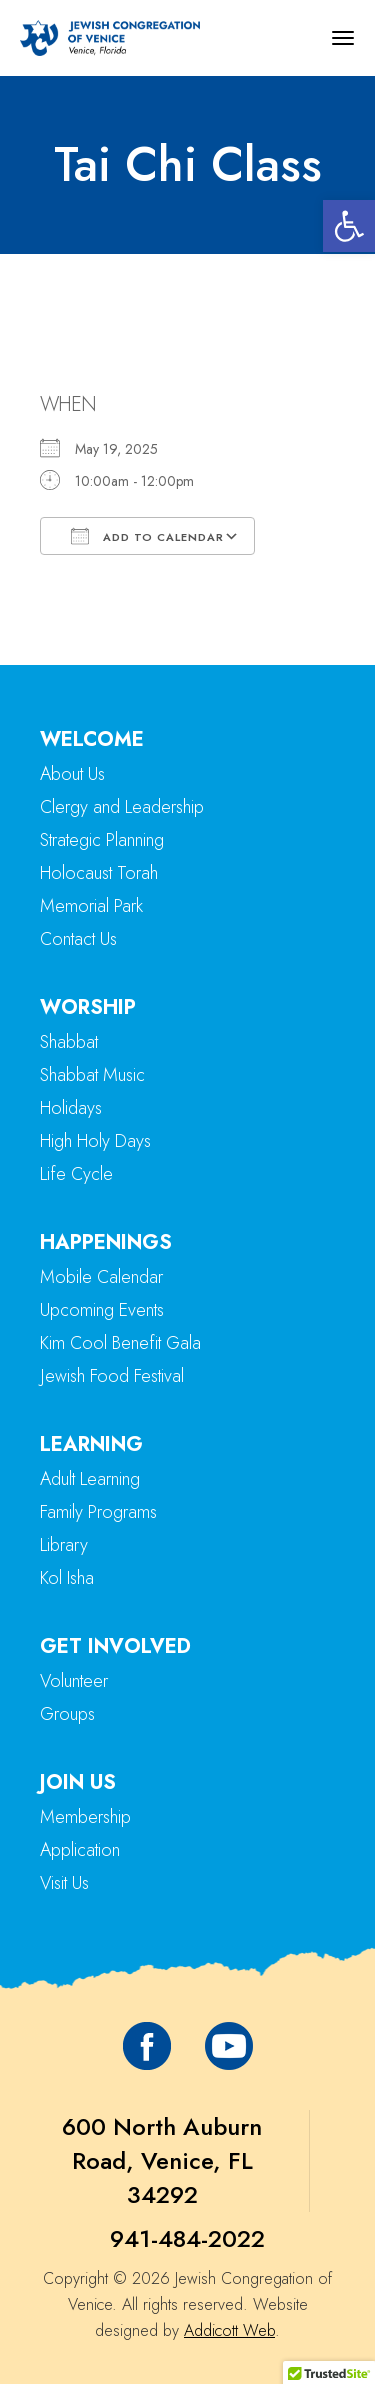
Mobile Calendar (101, 1277)
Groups (67, 1714)
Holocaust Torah (99, 873)
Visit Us (64, 1883)
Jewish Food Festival (112, 1376)
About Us (72, 774)
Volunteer (74, 1681)
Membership (85, 1817)
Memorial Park (91, 906)
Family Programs (98, 1512)
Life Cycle (76, 1174)
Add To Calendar (147, 536)
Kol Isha (67, 1578)
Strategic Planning (102, 840)
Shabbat (69, 1042)
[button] (349, 226)
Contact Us (78, 939)
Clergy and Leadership (122, 807)
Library (64, 1545)
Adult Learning (90, 1479)
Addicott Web (229, 2330)
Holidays (71, 1108)
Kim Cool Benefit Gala (120, 1343)
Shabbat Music (92, 1075)
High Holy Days (95, 1141)
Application (80, 1850)
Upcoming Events (102, 1310)
